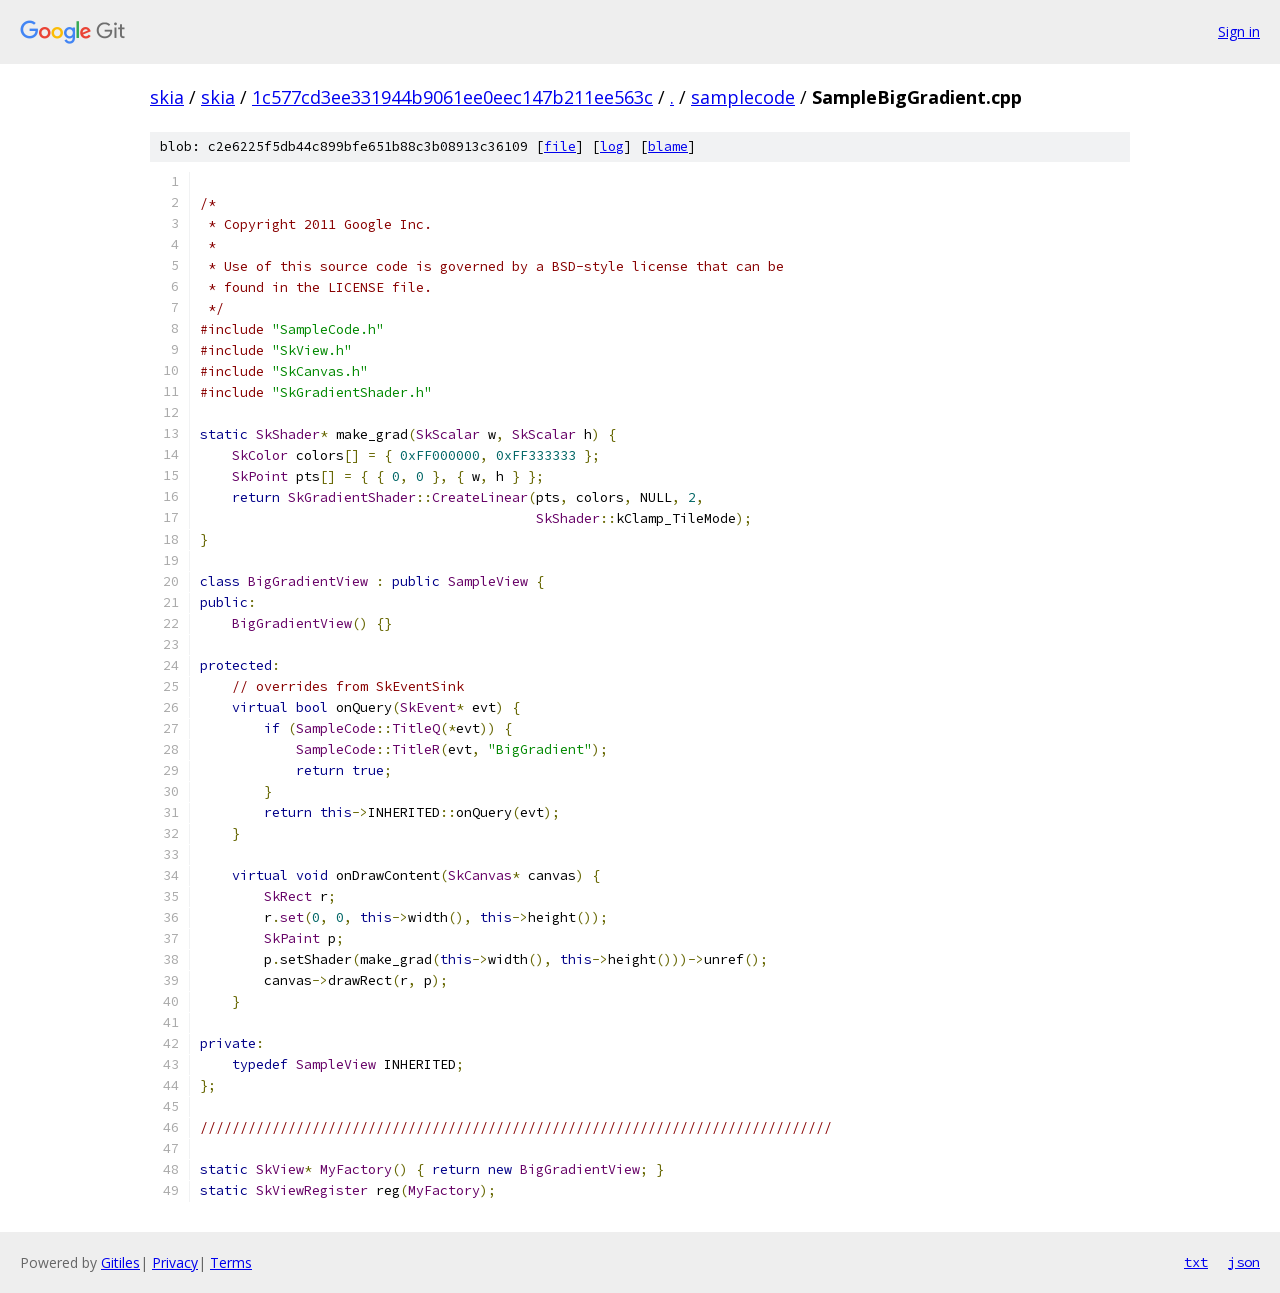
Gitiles (120, 1262)
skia (167, 97)
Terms (231, 1262)
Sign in (1239, 31)
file (560, 146)
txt (1196, 1262)
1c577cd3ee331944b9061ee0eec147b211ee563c (452, 97)
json (1244, 1262)
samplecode (743, 97)
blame (668, 146)
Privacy (175, 1262)
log (612, 146)
